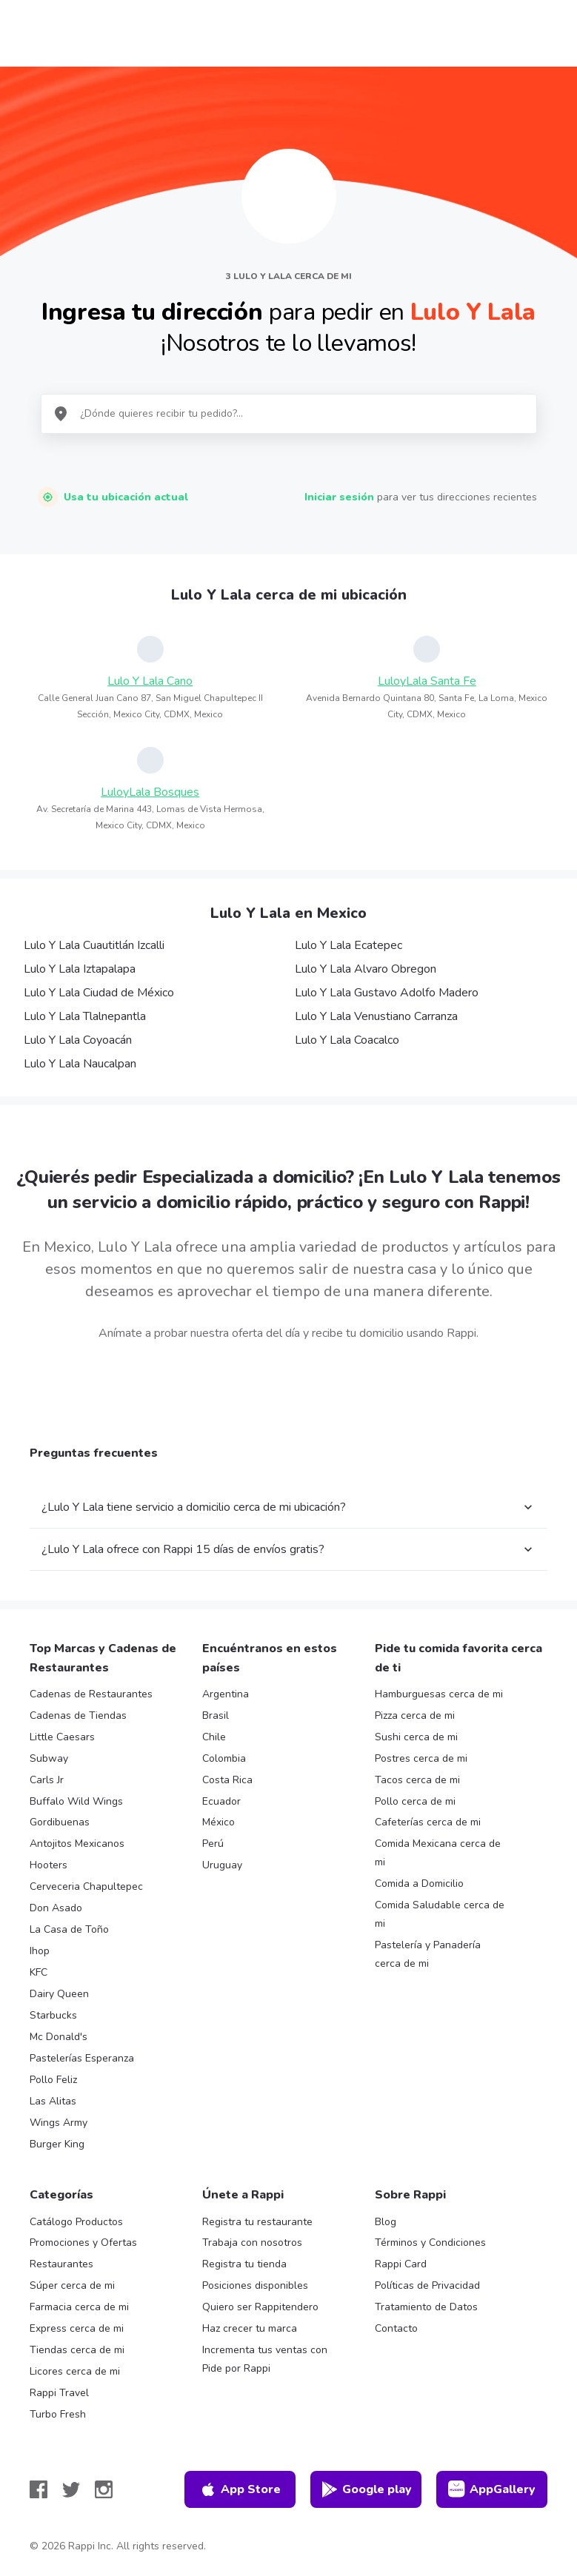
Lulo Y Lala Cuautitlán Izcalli (94, 945)
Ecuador (221, 1801)
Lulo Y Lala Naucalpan (80, 1064)
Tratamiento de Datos (426, 2307)
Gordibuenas (60, 1822)
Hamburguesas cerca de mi (439, 1694)
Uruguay (222, 1865)
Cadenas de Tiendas (78, 1715)
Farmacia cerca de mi (79, 2307)
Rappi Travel (59, 2393)
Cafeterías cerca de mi (428, 1822)
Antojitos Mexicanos (77, 1844)
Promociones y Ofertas (83, 2242)
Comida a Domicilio (419, 1883)
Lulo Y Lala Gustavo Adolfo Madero (386, 993)
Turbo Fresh (58, 2414)
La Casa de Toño (69, 1929)
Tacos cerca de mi (417, 1780)
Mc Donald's (58, 2037)
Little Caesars (62, 1737)
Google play (366, 2489)
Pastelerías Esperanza (82, 2058)
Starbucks (53, 2015)
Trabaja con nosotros (252, 2242)
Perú (213, 1844)
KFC (38, 1972)
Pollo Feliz (53, 2080)
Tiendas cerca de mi (77, 2350)
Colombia (224, 1758)
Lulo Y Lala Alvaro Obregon (365, 969)
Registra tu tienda (244, 2264)
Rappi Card (401, 2264)
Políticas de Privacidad (427, 2285)
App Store (240, 2489)
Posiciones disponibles (255, 2285)
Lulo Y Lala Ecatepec (348, 945)
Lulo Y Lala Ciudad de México (99, 993)
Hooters (48, 1865)
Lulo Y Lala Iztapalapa (80, 969)
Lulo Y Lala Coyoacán (78, 1040)
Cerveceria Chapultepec (86, 1886)
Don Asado (56, 1908)
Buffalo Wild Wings (76, 1801)
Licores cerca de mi (75, 2371)
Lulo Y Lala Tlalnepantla (85, 1016)
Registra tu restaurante (257, 2222)
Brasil (215, 1715)
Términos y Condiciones (430, 2242)
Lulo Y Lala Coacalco (347, 1040)
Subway (49, 1758)
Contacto (396, 2328)
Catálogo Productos (76, 2222)
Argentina (225, 1694)
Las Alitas (53, 2101)
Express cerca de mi (77, 2328)
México (218, 1822)
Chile (214, 1737)
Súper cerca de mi (72, 2285)
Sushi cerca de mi (416, 1737)
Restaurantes (61, 2264)
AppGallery (492, 2489)
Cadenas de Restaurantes (91, 1694)
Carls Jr (47, 1780)
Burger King (57, 2144)
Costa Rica (227, 1780)
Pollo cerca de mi (415, 1801)
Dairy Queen (59, 1994)
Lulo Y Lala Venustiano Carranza (376, 1016)
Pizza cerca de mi (415, 1715)
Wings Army (58, 2123)
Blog (385, 2222)
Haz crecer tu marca (249, 2328)
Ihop (40, 1951)
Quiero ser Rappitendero (260, 2307)
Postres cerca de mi (421, 1758)
